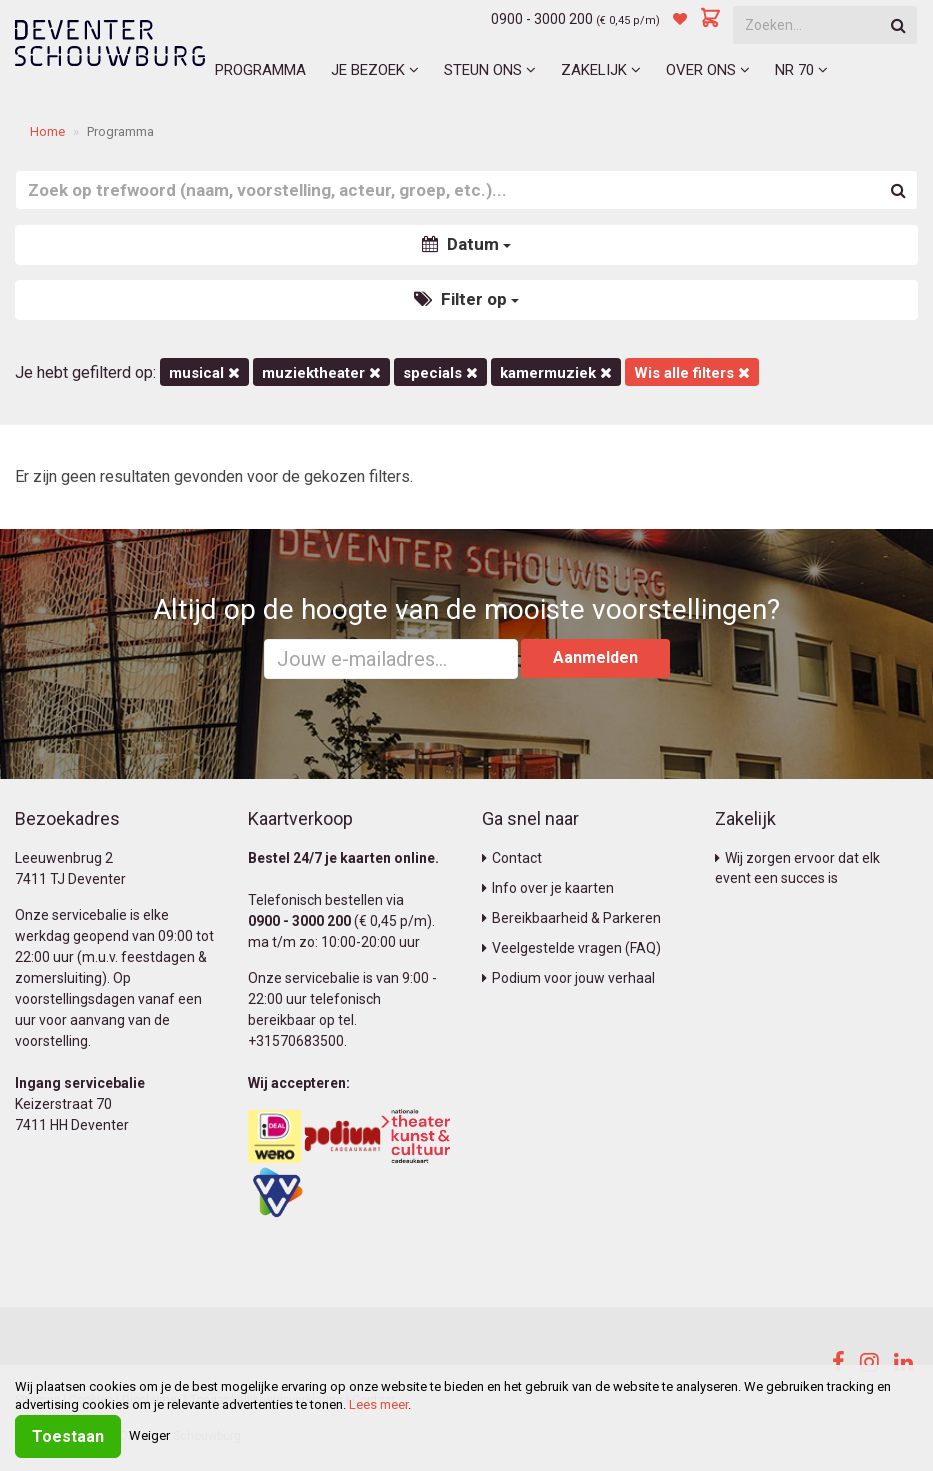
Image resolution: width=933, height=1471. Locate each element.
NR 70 (801, 70)
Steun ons (490, 70)
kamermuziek (556, 373)
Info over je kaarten (548, 888)
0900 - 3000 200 (542, 19)
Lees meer (378, 1404)
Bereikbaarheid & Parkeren (571, 918)
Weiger (149, 1435)
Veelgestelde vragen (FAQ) (571, 948)
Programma (260, 70)
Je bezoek (375, 70)
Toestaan (68, 1436)
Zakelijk (601, 70)
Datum (466, 244)
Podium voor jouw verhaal (568, 978)
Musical (204, 373)
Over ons (708, 70)
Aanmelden (595, 657)
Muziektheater (321, 373)
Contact (512, 858)
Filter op (466, 299)
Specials (440, 373)
